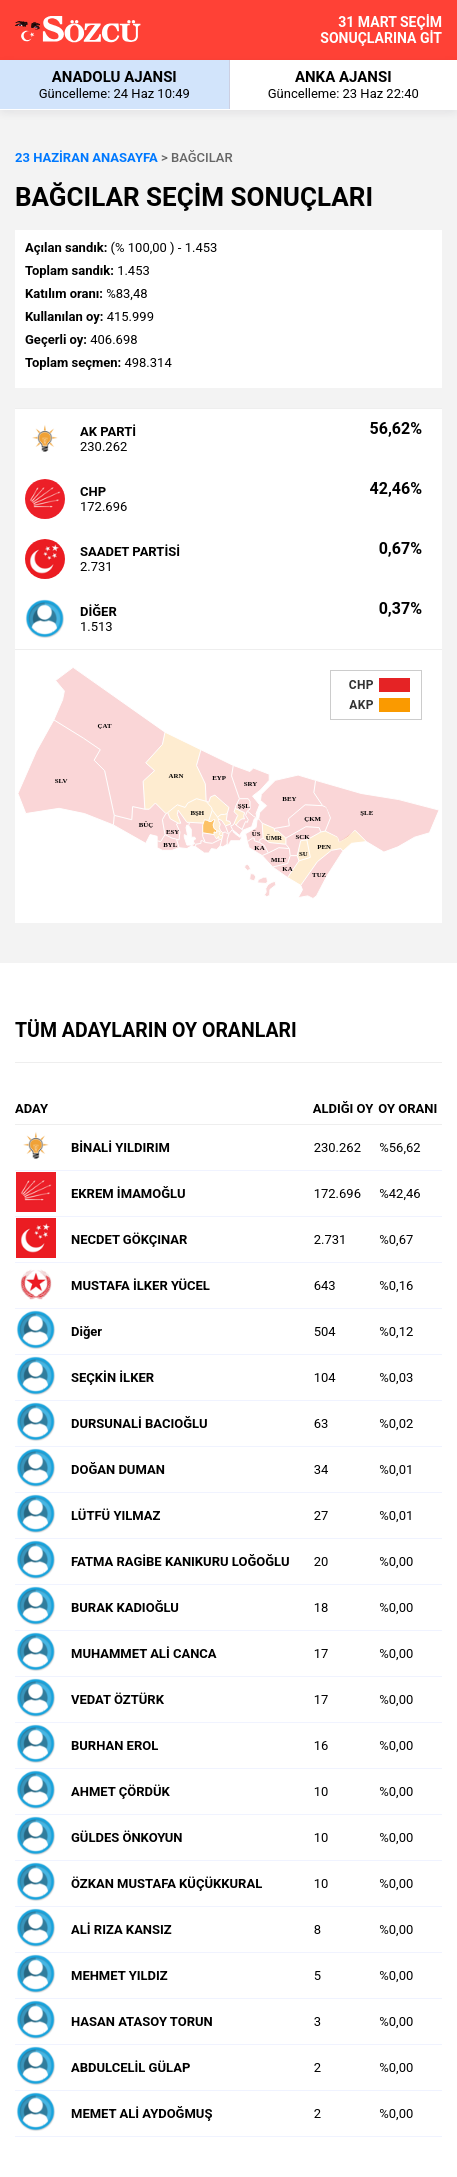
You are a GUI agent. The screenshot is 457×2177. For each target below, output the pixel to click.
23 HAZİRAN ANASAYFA (86, 157)
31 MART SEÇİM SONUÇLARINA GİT (381, 30)
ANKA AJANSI (344, 84)
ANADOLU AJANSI (114, 84)
